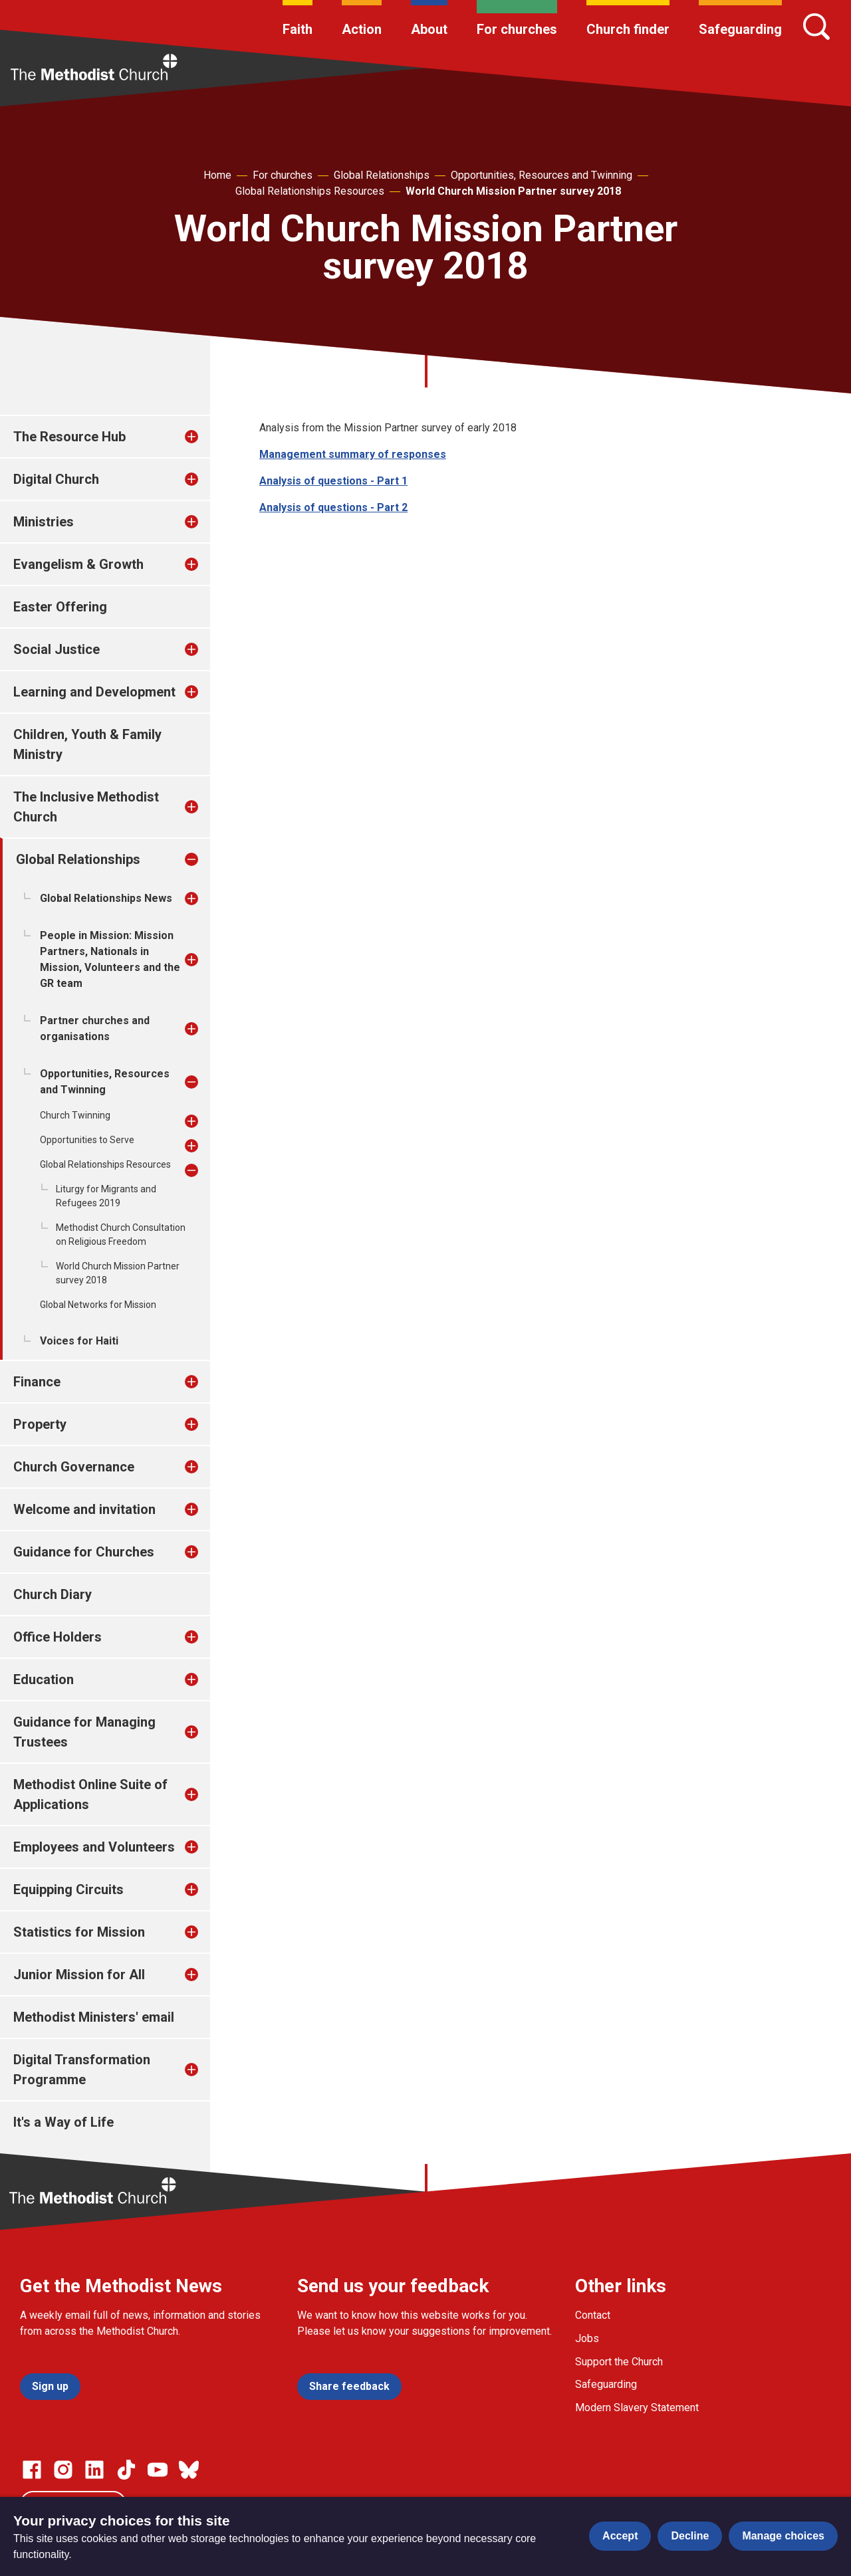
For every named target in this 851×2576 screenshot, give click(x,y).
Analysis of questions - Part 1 (333, 481)
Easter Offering (60, 607)
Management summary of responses (352, 454)
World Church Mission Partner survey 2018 (513, 191)
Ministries (43, 522)
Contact (592, 2315)
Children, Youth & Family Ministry (87, 744)
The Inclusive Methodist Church (86, 807)
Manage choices (783, 2535)
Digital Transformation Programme (81, 2070)
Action (362, 29)
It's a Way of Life (63, 2122)
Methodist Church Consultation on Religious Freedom (120, 1234)
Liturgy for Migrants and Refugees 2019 (106, 1196)
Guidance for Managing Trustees (84, 1732)
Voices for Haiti (79, 1341)
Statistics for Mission (79, 1932)
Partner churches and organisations (95, 1028)
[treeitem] (205, 436)
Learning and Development (94, 692)
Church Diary (52, 1594)
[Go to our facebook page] (32, 2470)
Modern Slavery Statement (637, 2407)
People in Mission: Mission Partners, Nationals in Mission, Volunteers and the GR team (110, 959)
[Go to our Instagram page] (63, 2470)
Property (39, 1424)
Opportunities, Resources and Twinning (541, 175)
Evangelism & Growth (78, 564)
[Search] (816, 26)
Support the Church (619, 2361)
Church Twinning (75, 1115)
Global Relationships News (106, 898)
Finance (37, 1382)
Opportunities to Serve (87, 1139)
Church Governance (73, 1467)
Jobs (587, 2338)
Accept (620, 2535)
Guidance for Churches (83, 1552)
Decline (690, 2535)
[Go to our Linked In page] (94, 2470)
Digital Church (56, 479)
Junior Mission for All (79, 1975)
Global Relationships (381, 175)
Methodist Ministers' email (93, 2017)
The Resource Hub (69, 437)
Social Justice (56, 649)
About (429, 29)
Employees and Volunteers (94, 1847)
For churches (517, 29)
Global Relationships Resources (309, 191)
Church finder (627, 29)
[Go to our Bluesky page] (189, 2470)
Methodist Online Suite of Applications (90, 1794)
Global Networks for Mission (98, 1304)
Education (43, 1679)
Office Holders (57, 1637)
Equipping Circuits (68, 1889)
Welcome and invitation (84, 1509)
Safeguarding (740, 29)
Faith (297, 29)
